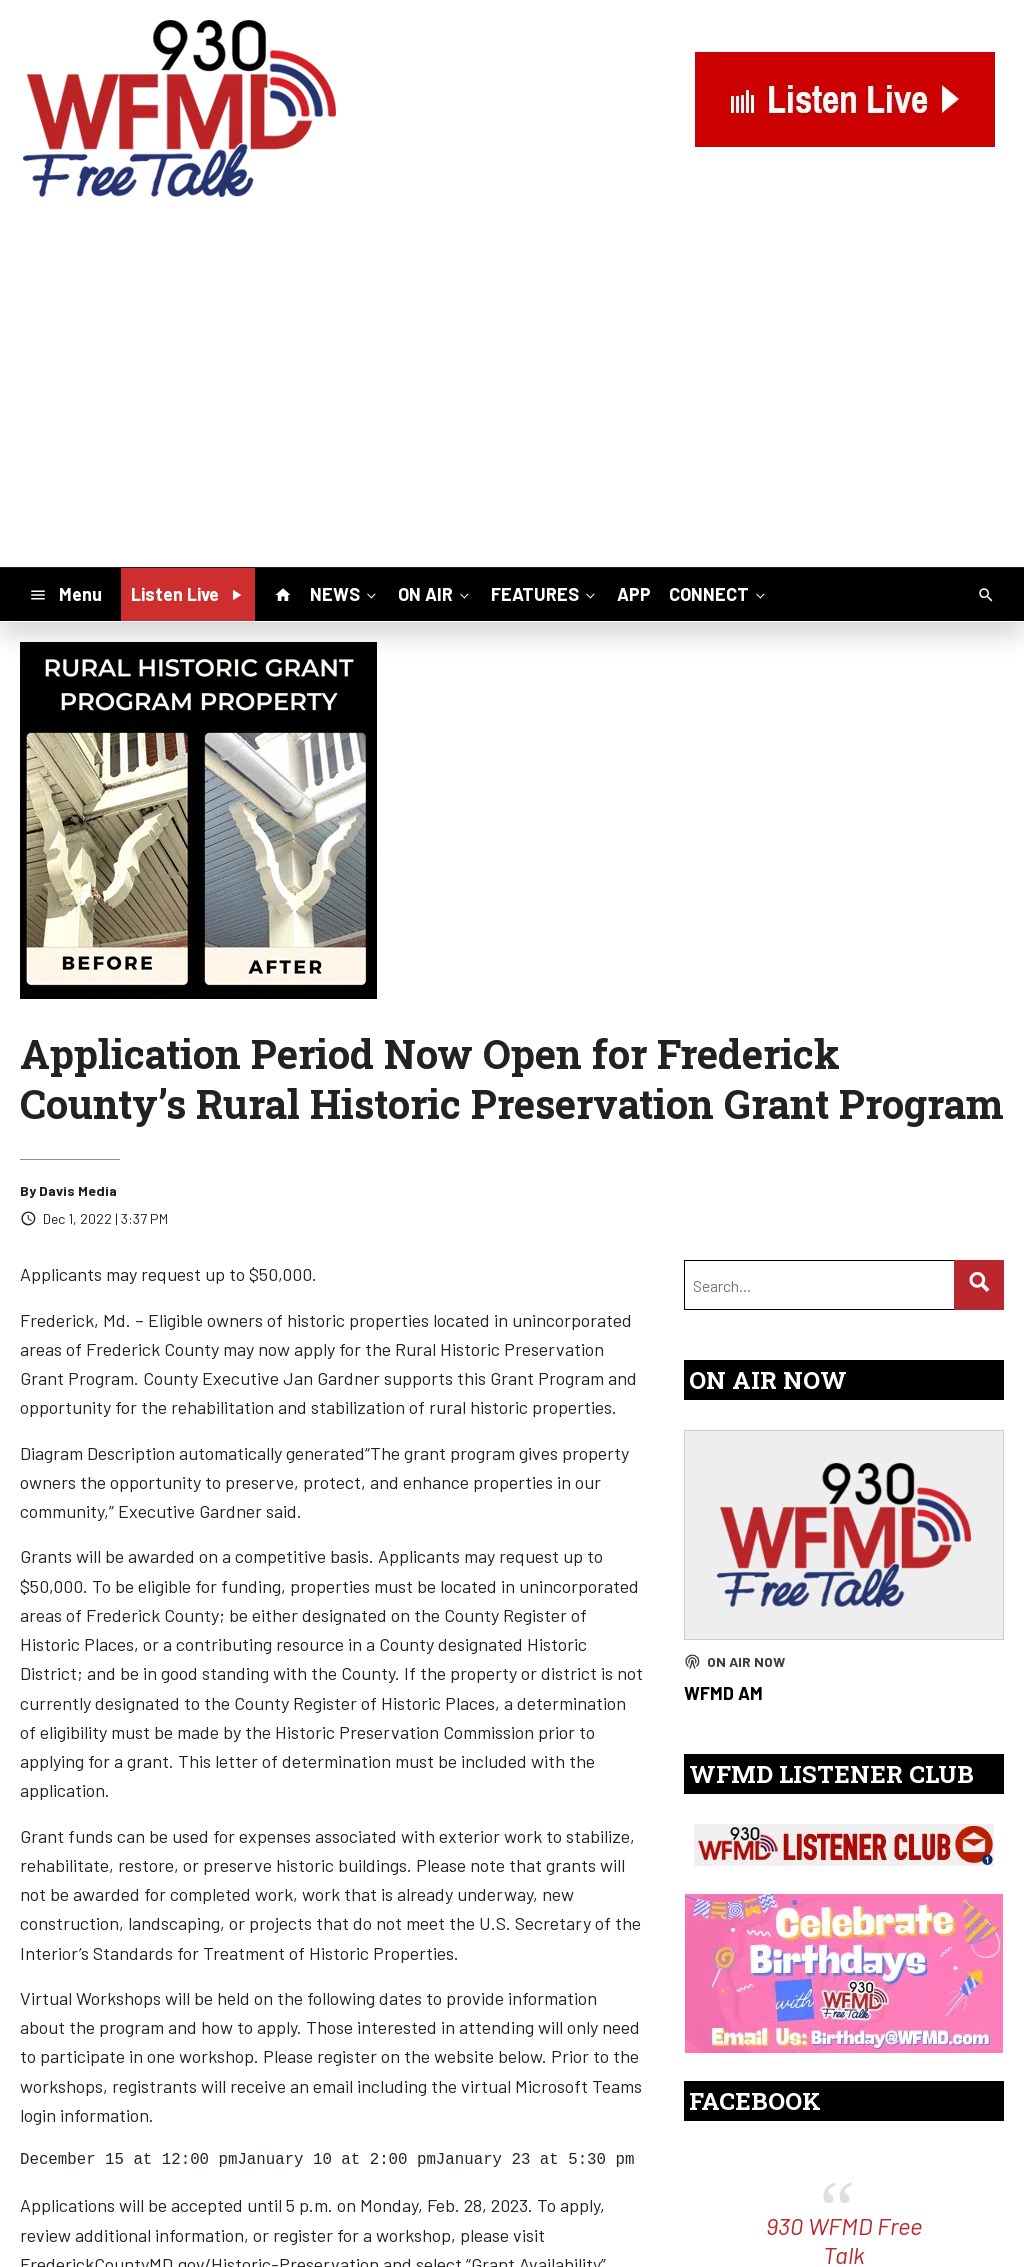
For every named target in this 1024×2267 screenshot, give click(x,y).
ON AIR (435, 594)
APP (634, 594)
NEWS (345, 594)
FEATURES (545, 594)
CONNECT (719, 594)
